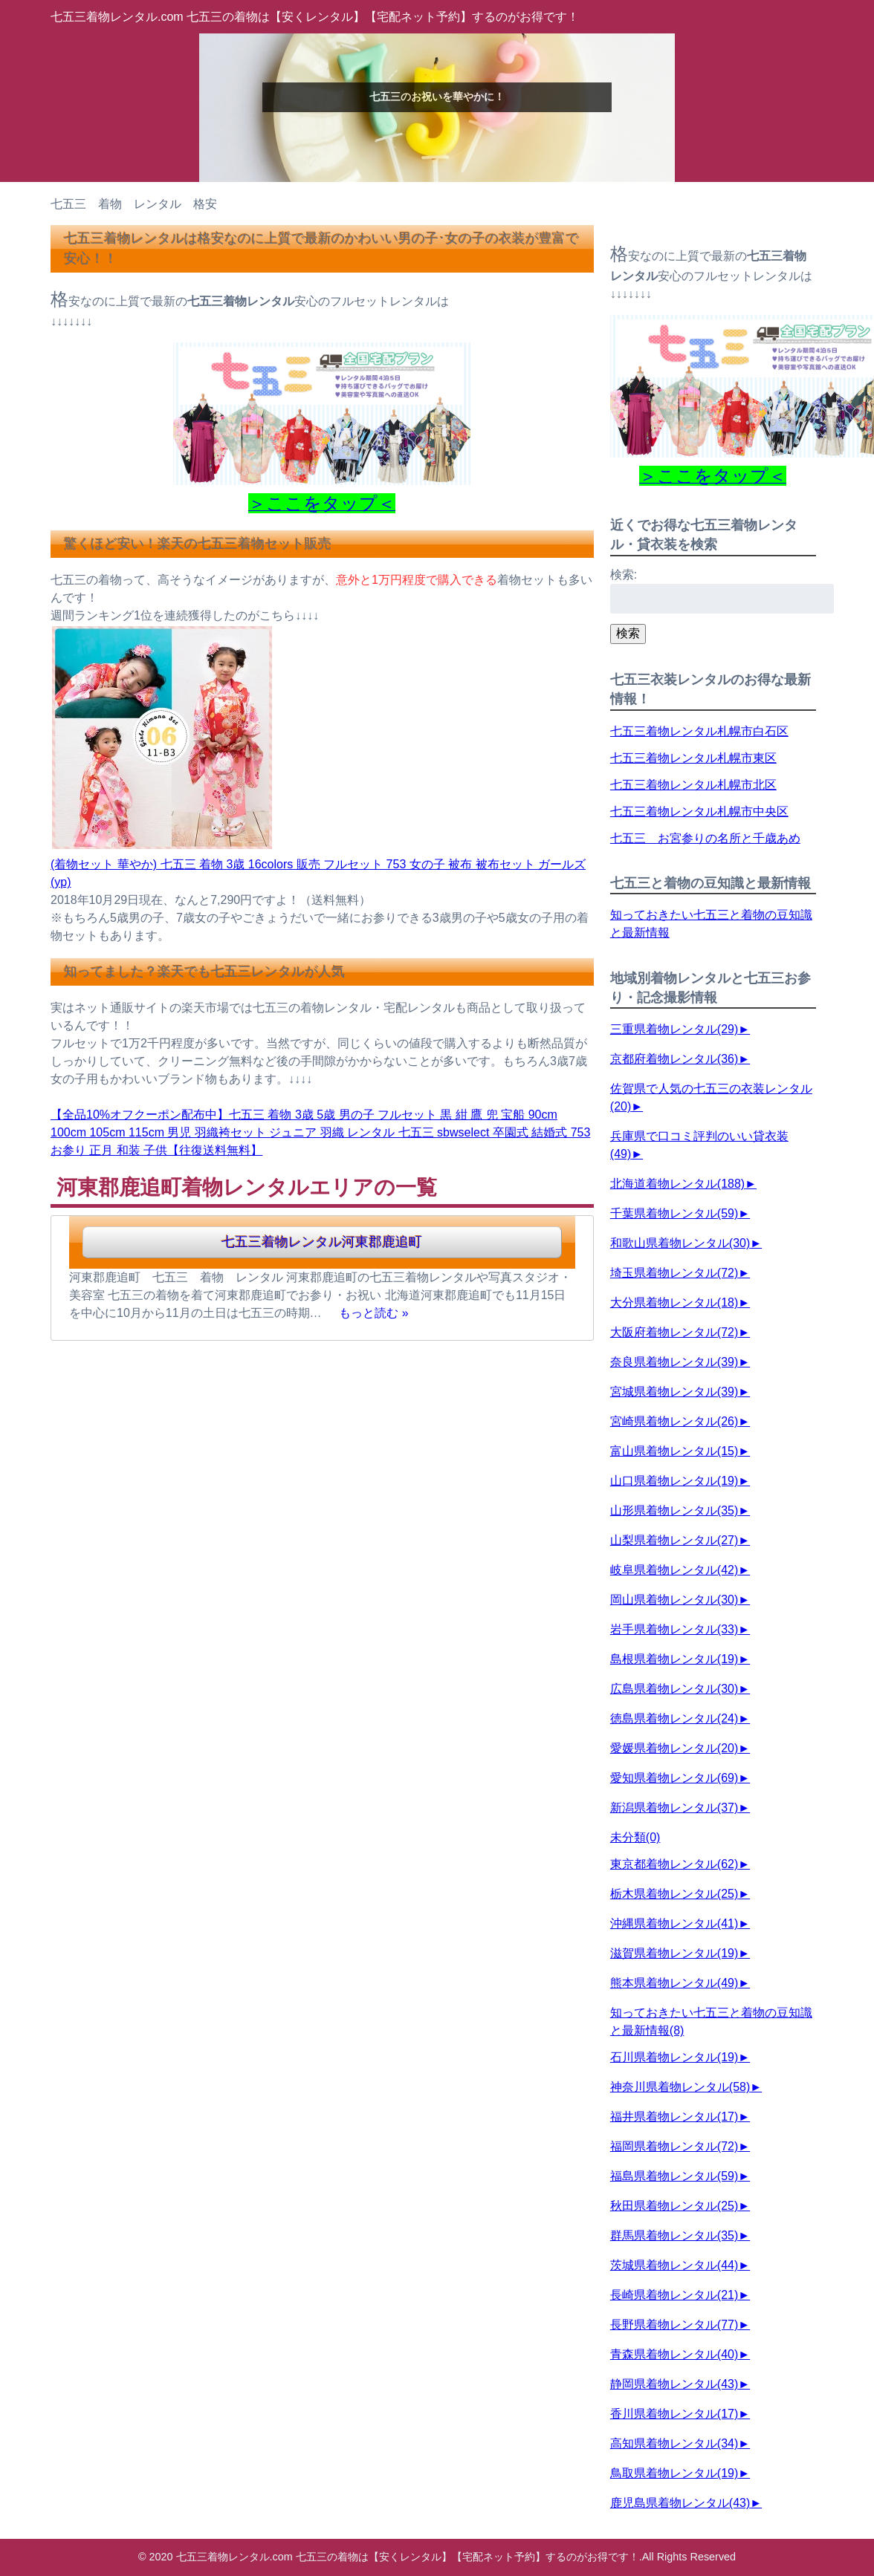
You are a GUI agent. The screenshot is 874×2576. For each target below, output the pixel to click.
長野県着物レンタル (674, 2324)
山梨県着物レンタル (674, 1540)
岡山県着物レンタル (674, 1599)
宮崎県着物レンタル (674, 1421)
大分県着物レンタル (674, 1302)
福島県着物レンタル (674, 2176)
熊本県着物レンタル (674, 1983)
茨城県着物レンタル (674, 2265)
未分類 (635, 1837)
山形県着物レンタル (674, 1510)
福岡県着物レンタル (674, 2146)
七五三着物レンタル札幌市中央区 (699, 811)
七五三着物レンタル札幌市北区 (693, 784)
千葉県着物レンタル (674, 1213)
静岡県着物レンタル (674, 2384)
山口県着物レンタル (674, 1480)
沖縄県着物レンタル (674, 1923)
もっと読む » (373, 1313)
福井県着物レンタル (674, 2116)
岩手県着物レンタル (674, 1629)
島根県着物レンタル (674, 1659)
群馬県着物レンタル (674, 2235)
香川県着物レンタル (674, 2413)
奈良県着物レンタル (674, 1362)
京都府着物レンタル (674, 1059)
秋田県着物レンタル (674, 2205)
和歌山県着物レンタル (680, 1243)
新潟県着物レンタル (674, 1807)
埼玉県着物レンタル (674, 1272)
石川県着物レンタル (674, 2057)
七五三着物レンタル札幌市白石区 (699, 731)
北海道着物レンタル (677, 1183)
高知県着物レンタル (674, 2443)
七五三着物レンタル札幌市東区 (693, 758)
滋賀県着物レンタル (674, 1953)
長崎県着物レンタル (674, 2295)
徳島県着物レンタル (674, 1718)
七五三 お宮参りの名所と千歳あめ (705, 838)
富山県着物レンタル (674, 1451)
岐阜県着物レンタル (674, 1570)
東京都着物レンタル (674, 1864)
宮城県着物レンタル (674, 1391)
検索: (623, 574)
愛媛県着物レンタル (674, 1748)
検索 (628, 633)
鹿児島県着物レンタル (680, 2503)
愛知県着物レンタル (674, 1778)
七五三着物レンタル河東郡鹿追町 (321, 1242)
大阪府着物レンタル (674, 1332)
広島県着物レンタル (674, 1688)
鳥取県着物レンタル (674, 2473)
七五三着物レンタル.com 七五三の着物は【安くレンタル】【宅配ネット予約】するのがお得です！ (315, 16)
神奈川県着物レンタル (680, 2087)
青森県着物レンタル (674, 2354)
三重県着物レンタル (674, 1029)
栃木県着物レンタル (674, 1893)
